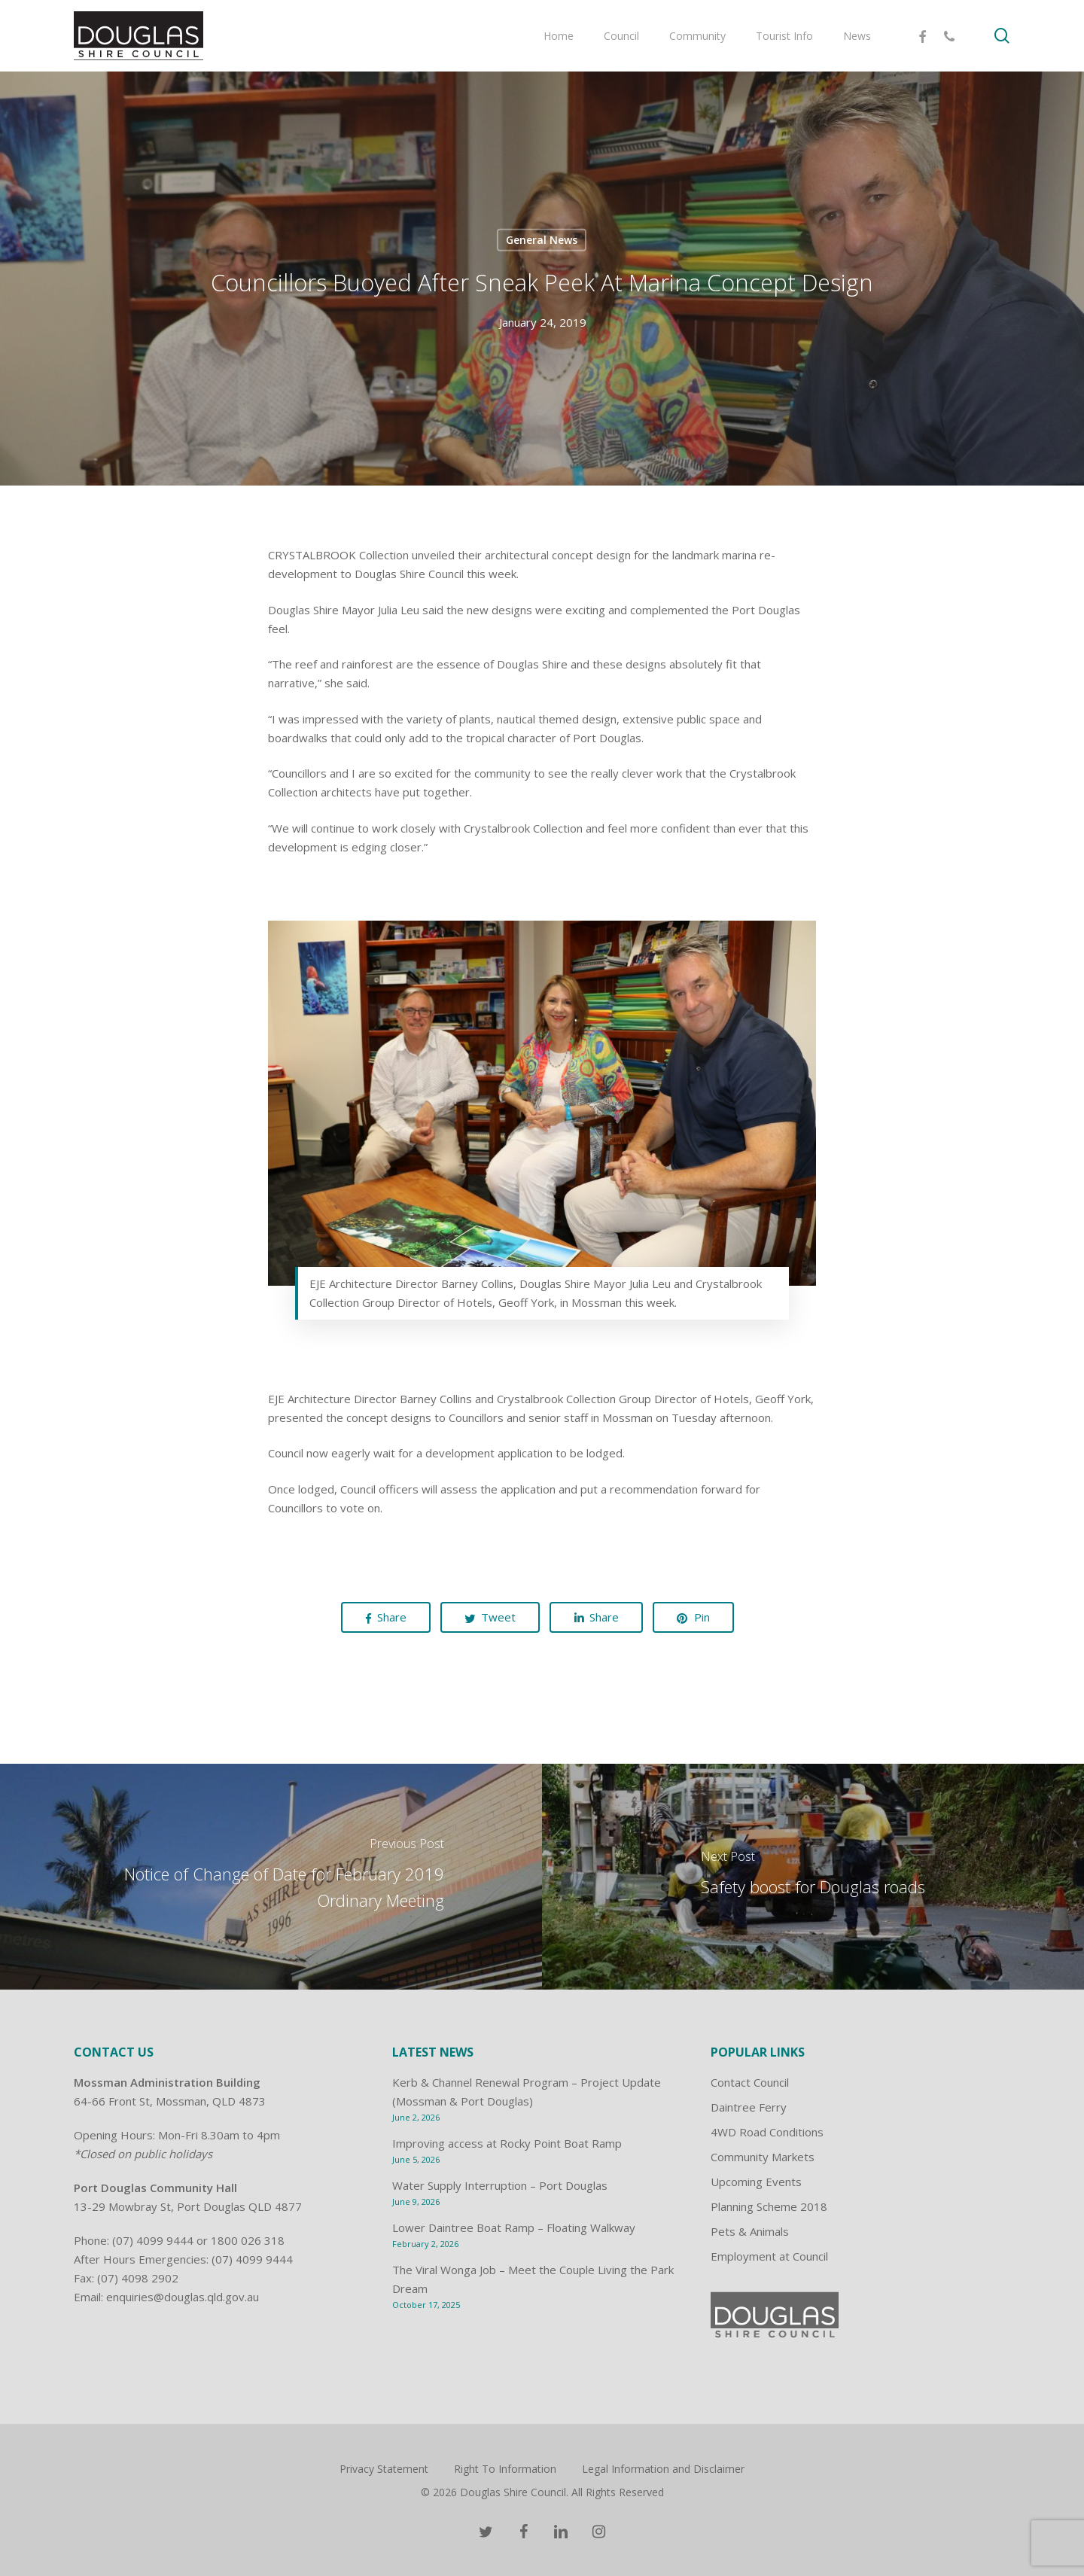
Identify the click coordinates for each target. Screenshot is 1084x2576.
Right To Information (505, 2469)
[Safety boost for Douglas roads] (813, 1877)
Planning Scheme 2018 (769, 2206)
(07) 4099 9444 (152, 2240)
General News (541, 240)
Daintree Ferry (749, 2107)
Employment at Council (769, 2256)
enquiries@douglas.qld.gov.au (182, 2296)
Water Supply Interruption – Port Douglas (499, 2185)
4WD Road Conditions (767, 2131)
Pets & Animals (750, 2231)
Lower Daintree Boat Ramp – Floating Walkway (513, 2227)
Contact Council (750, 2082)
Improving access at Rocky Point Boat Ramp (507, 2143)
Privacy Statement (384, 2469)
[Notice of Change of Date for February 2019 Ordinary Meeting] (271, 1877)
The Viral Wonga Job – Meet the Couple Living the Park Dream (533, 2279)
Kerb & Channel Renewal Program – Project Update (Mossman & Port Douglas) (526, 2092)
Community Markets (763, 2156)
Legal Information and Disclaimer (663, 2469)
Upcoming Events (756, 2181)
